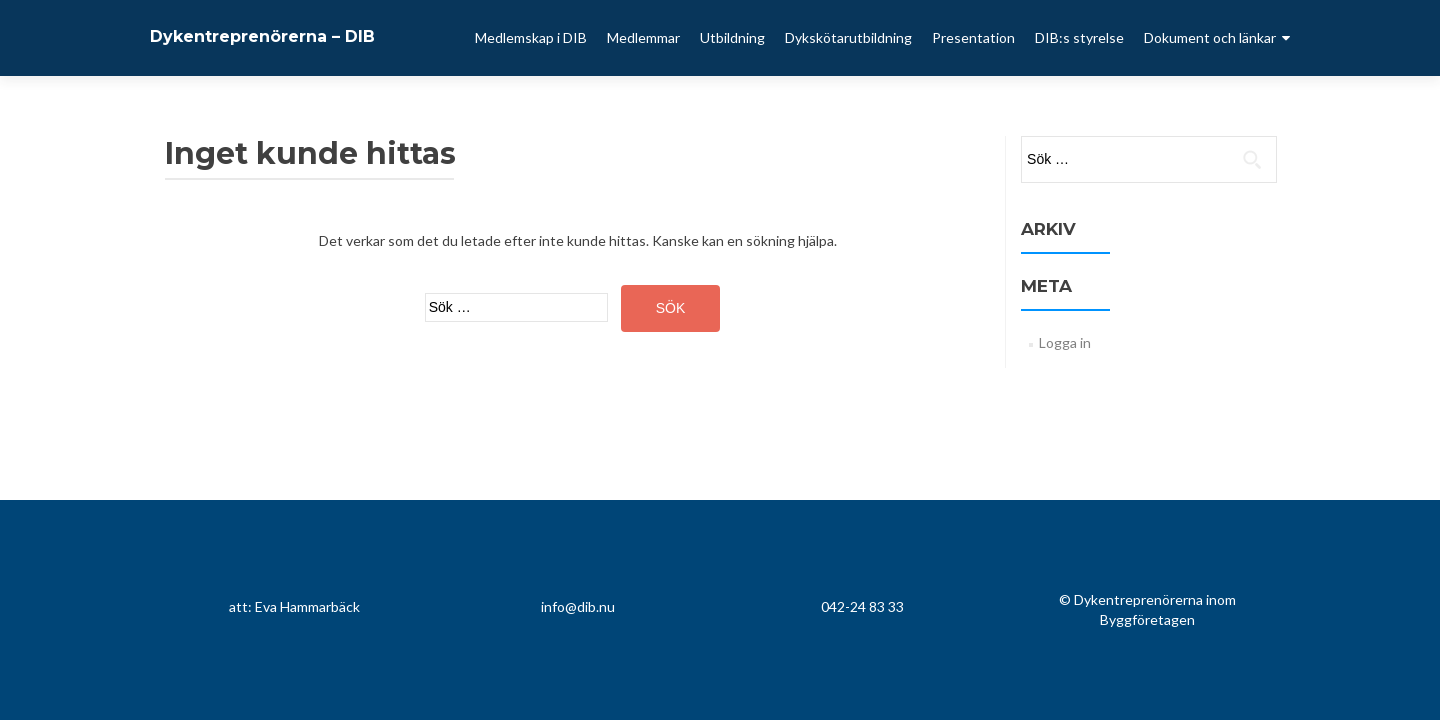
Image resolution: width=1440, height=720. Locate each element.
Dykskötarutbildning (848, 37)
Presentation (973, 37)
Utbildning (732, 37)
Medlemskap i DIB (531, 37)
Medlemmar (643, 37)
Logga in (1065, 342)
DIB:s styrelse (1079, 37)
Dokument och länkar (1210, 37)
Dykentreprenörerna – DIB (262, 36)
